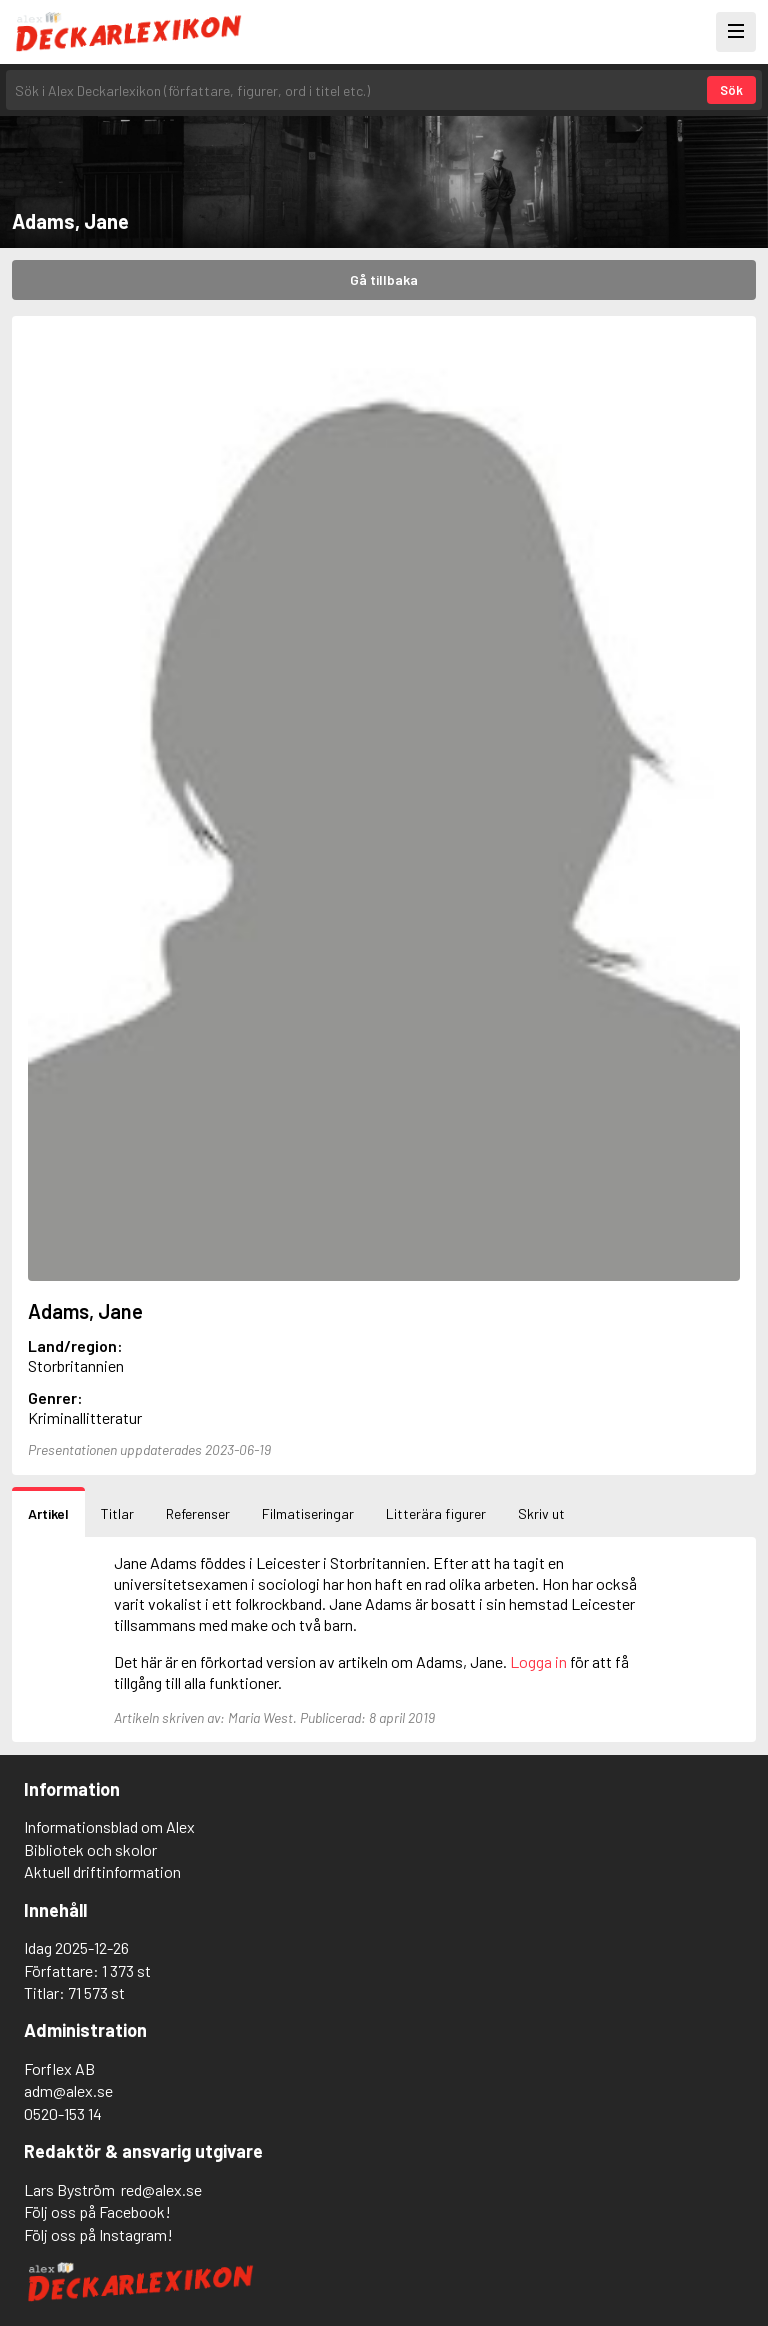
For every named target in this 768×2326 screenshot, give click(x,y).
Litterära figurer (436, 1513)
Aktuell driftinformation (102, 1871)
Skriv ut (541, 1513)
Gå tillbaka (384, 279)
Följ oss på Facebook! (97, 2211)
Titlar (117, 1513)
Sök (731, 90)
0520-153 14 (63, 2113)
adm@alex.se (68, 2090)
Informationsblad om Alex (109, 1826)
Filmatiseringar (308, 1513)
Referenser (198, 1513)
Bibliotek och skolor (90, 1849)
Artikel (48, 1513)
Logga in (538, 1661)
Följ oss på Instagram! (98, 2234)
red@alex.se (161, 2189)
